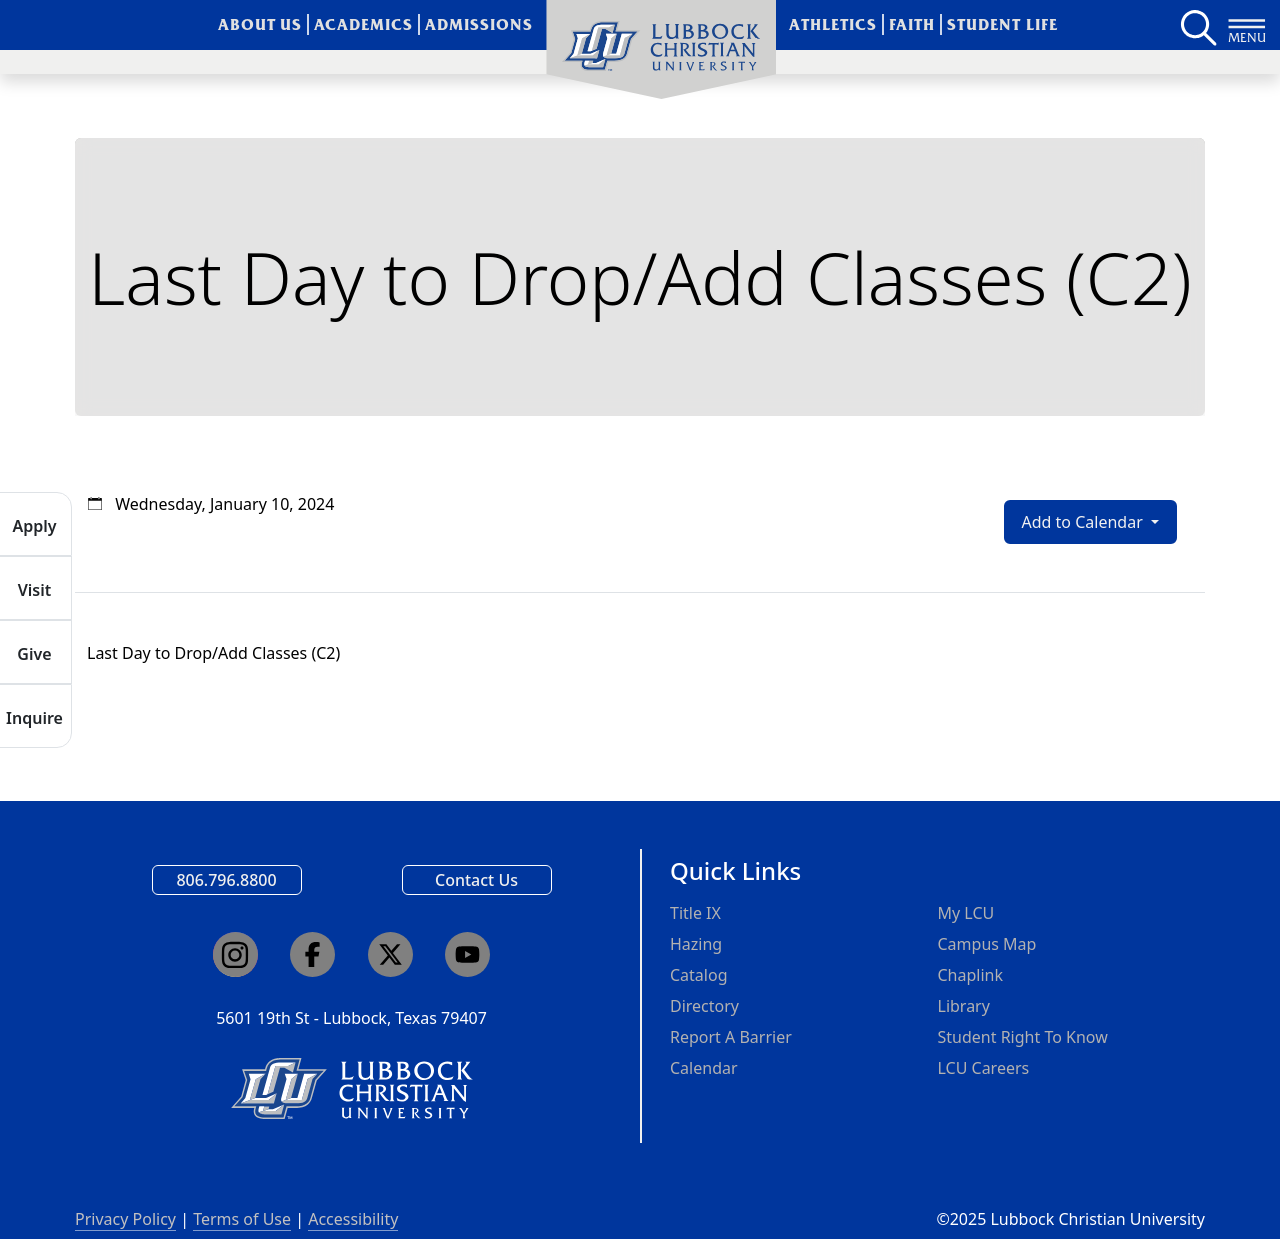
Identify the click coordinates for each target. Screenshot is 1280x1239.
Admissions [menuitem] (479, 24)
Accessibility (353, 1219)
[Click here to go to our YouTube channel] (467, 954)
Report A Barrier (731, 1037)
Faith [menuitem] (912, 24)
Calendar (704, 1068)
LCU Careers (984, 1068)
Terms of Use (242, 1219)
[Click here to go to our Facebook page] (312, 954)
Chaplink (971, 975)
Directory (704, 1006)
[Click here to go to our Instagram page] (235, 954)
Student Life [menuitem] (1002, 24)
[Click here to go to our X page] (390, 954)
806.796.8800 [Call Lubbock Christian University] (226, 880)
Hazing (696, 944)
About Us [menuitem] (260, 24)
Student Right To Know (1023, 1037)
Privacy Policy (125, 1219)
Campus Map (987, 944)
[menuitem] (661, 50)
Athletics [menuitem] (833, 24)
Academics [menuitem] (363, 24)
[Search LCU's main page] (1197, 25)
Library (964, 1006)
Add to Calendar (1084, 522)
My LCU (966, 913)
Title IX (695, 913)
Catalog (699, 975)
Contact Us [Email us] (476, 880)
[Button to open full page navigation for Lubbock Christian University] (1247, 25)
